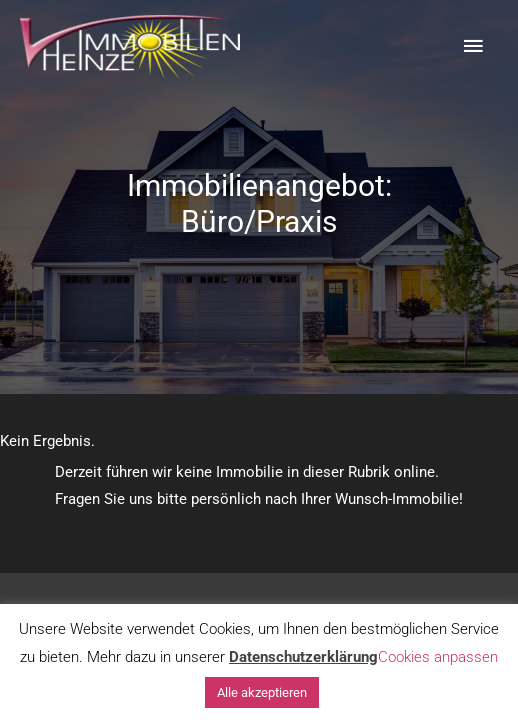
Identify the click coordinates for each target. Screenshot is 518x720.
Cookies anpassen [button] (438, 657)
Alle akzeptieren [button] (262, 692)
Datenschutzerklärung (303, 657)
